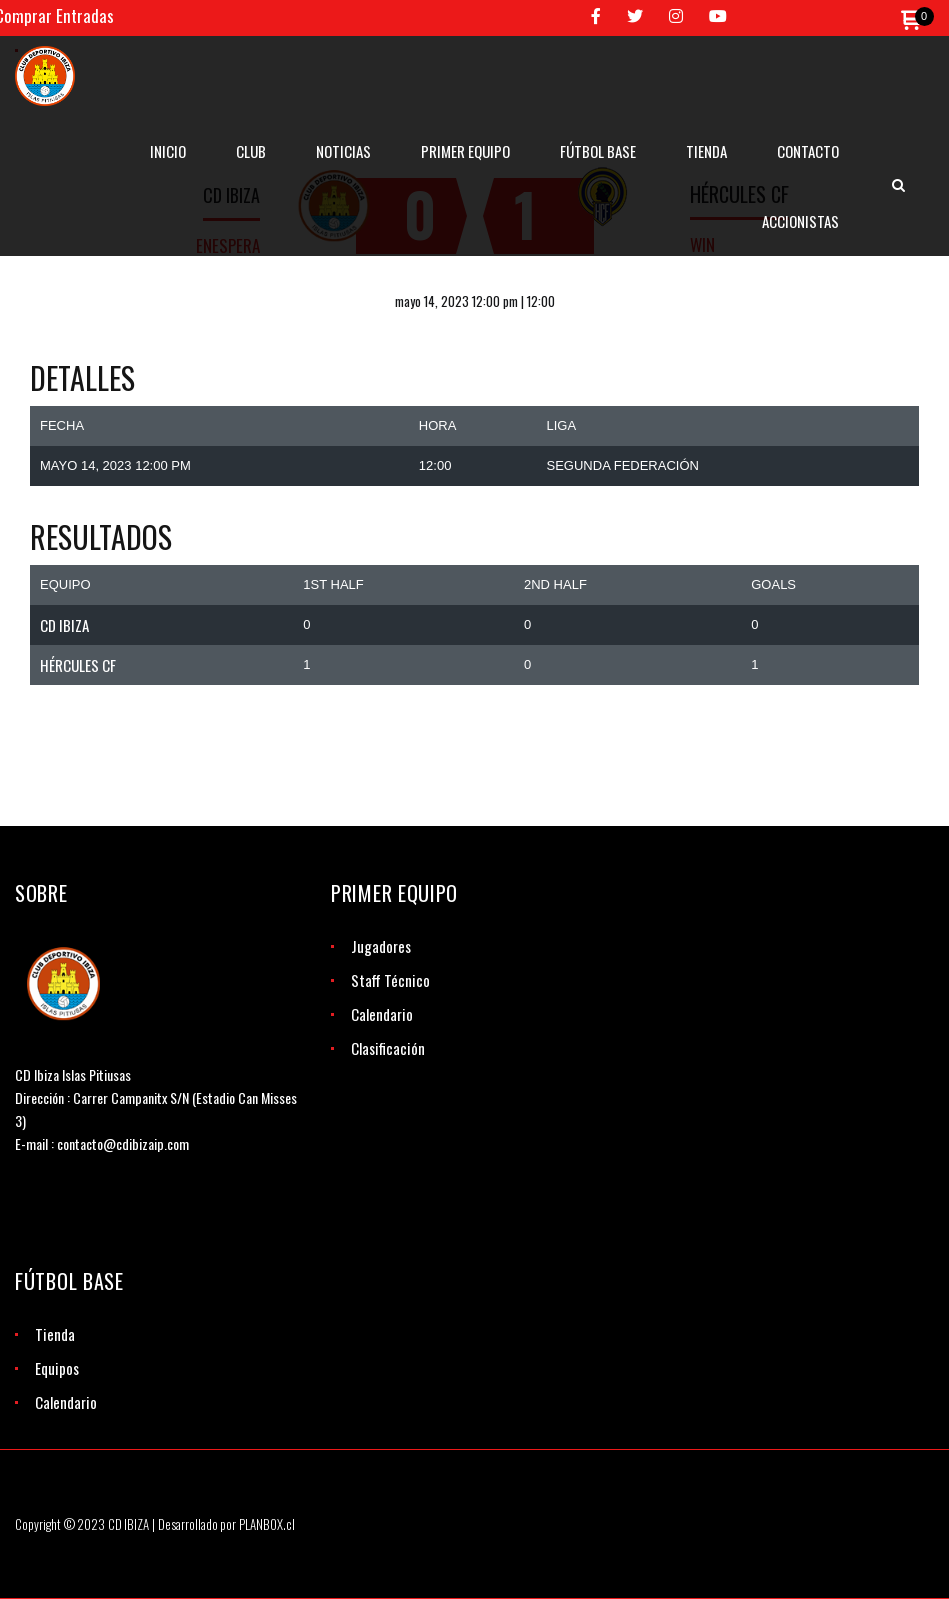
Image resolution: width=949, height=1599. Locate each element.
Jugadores (381, 946)
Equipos (57, 1368)
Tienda (55, 1334)
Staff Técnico (390, 980)
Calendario (382, 1014)
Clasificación (388, 1048)
